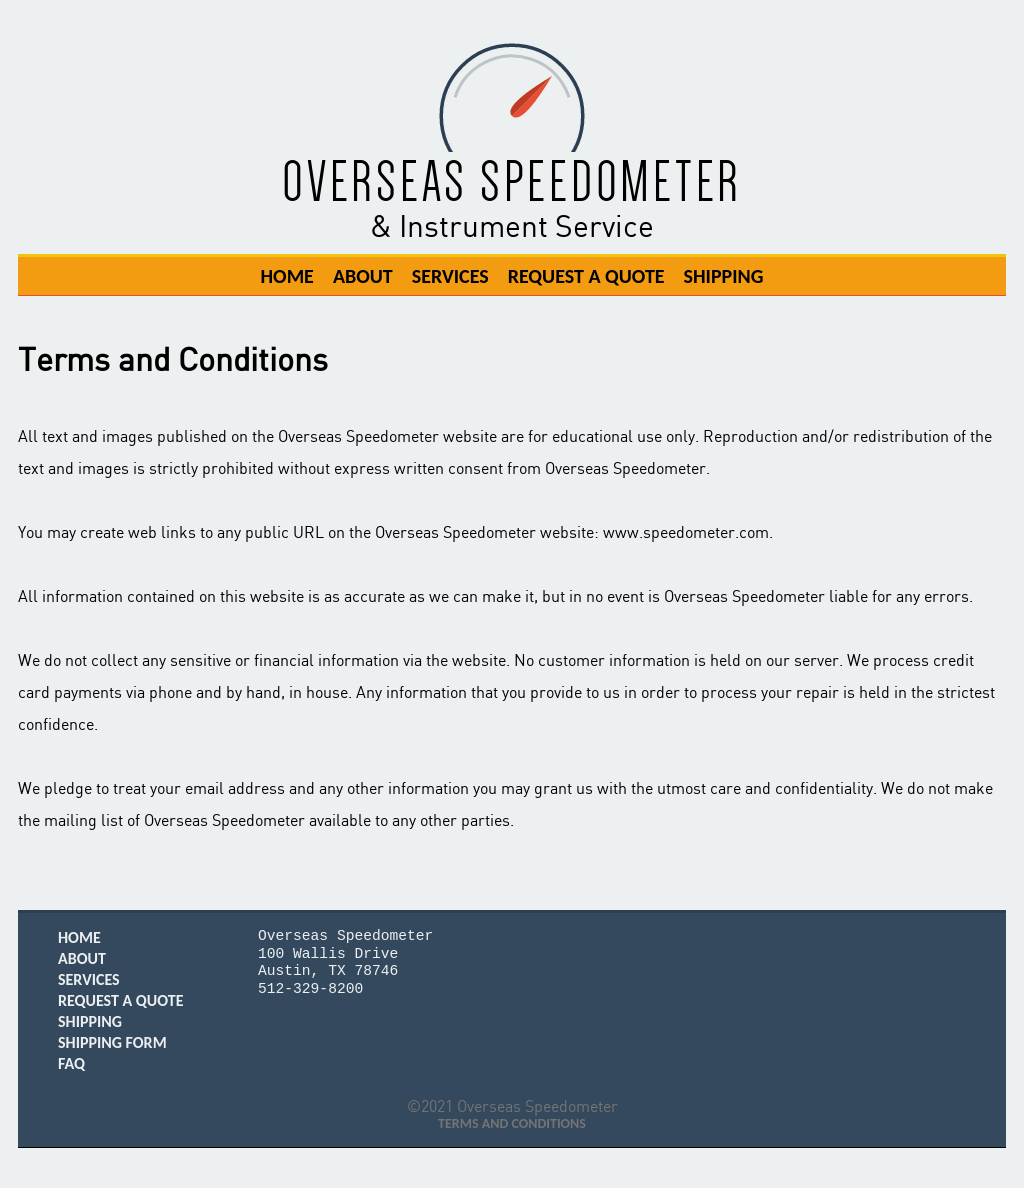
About (363, 275)
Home (286, 275)
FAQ (71, 1063)
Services (450, 275)
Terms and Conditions (512, 1123)
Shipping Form (112, 1042)
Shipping (724, 275)
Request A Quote (586, 275)
